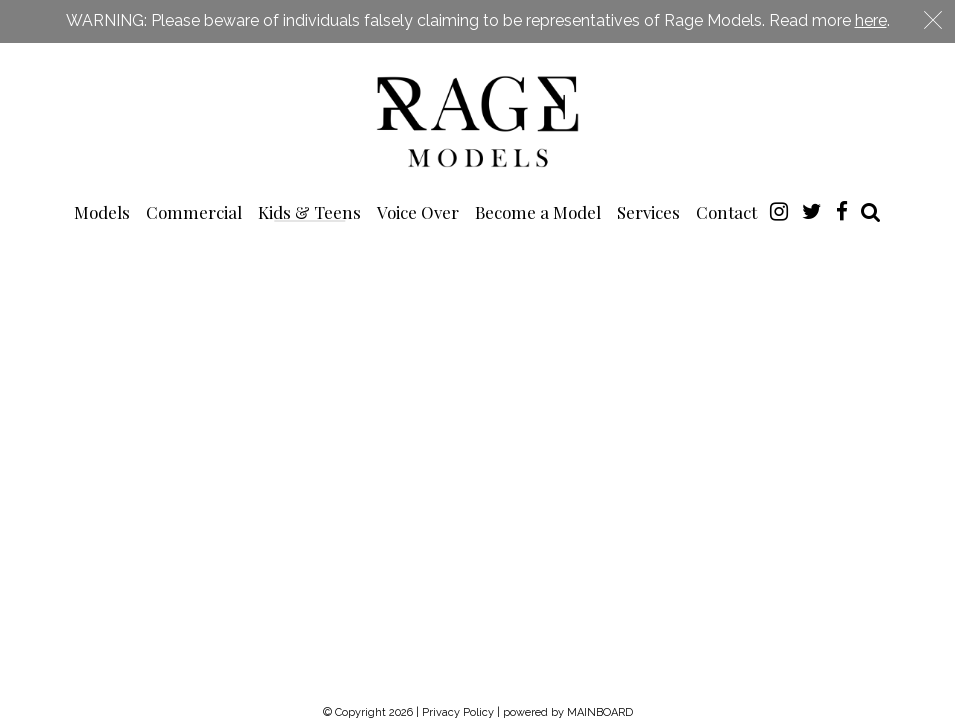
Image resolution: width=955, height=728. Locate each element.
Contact (726, 211)
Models (102, 211)
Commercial (194, 211)
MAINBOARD (600, 712)
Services (648, 211)
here (871, 20)
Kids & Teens (309, 211)
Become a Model (538, 211)
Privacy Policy (458, 712)
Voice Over (418, 211)
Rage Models (478, 120)
